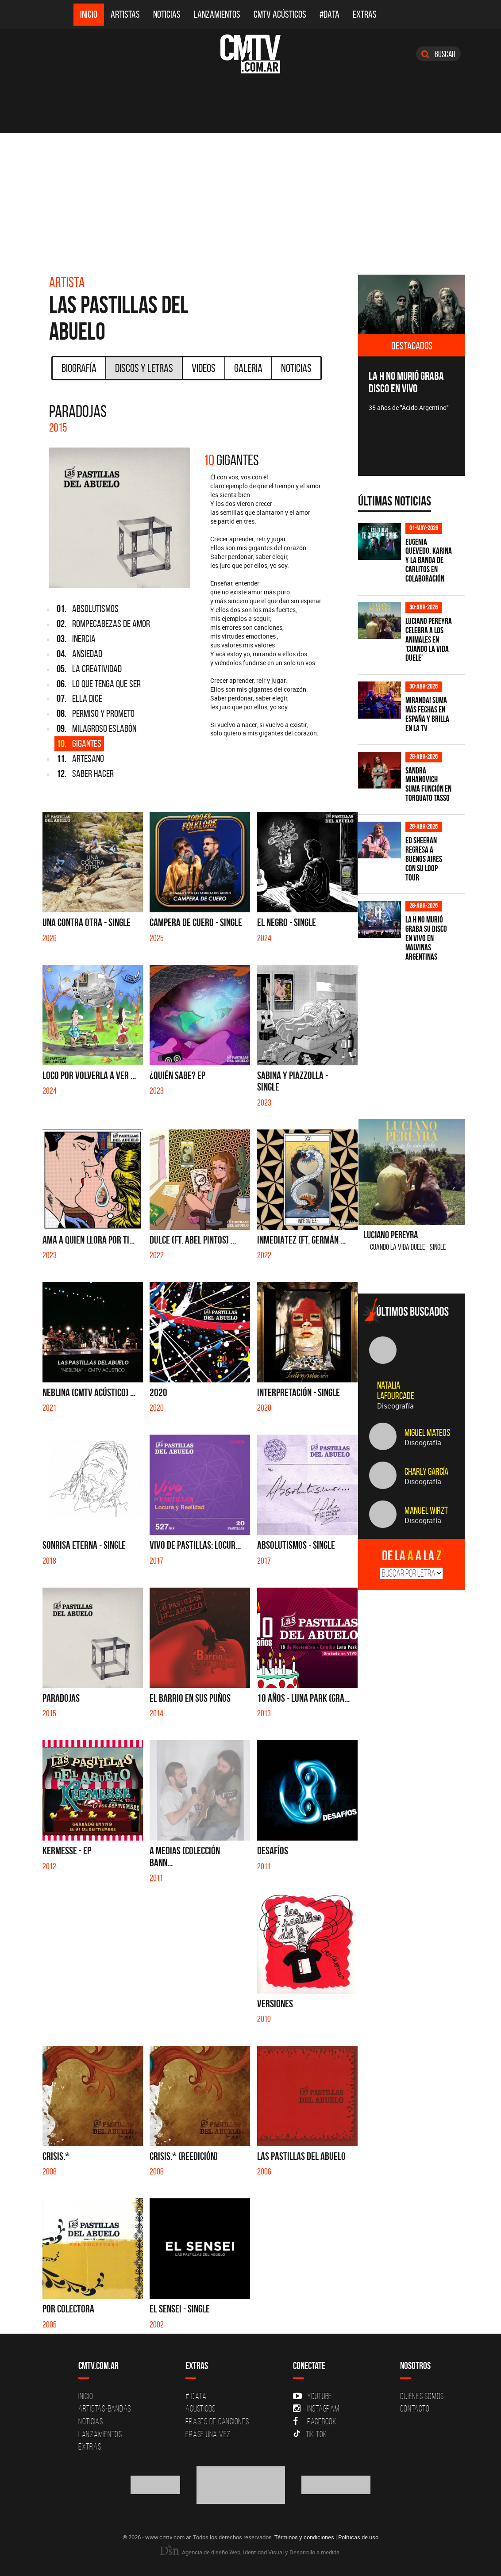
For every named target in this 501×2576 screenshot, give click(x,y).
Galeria (248, 368)
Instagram (316, 2408)
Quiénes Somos (422, 2396)
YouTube (312, 2396)
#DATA (329, 14)
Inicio (88, 14)
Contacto (414, 2408)
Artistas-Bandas (104, 2408)
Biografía (79, 368)
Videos (204, 368)
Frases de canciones (217, 2421)
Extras (365, 14)
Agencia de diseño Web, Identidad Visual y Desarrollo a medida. (250, 2552)
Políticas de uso (358, 2537)
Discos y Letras (144, 368)
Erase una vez (208, 2434)
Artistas (125, 14)
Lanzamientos (217, 14)
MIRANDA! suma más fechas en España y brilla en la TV (427, 714)
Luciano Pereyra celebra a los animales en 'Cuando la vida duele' (428, 639)
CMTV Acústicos (280, 14)
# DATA (196, 2396)
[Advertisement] (250, 199)
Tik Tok (310, 2434)
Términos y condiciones (304, 2537)
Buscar (438, 54)
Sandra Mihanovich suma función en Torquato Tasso (428, 784)
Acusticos (200, 2408)
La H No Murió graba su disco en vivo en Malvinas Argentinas (426, 938)
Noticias (167, 14)
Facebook (315, 2421)
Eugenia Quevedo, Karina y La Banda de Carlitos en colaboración (428, 560)
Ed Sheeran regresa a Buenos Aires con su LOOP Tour (423, 859)
